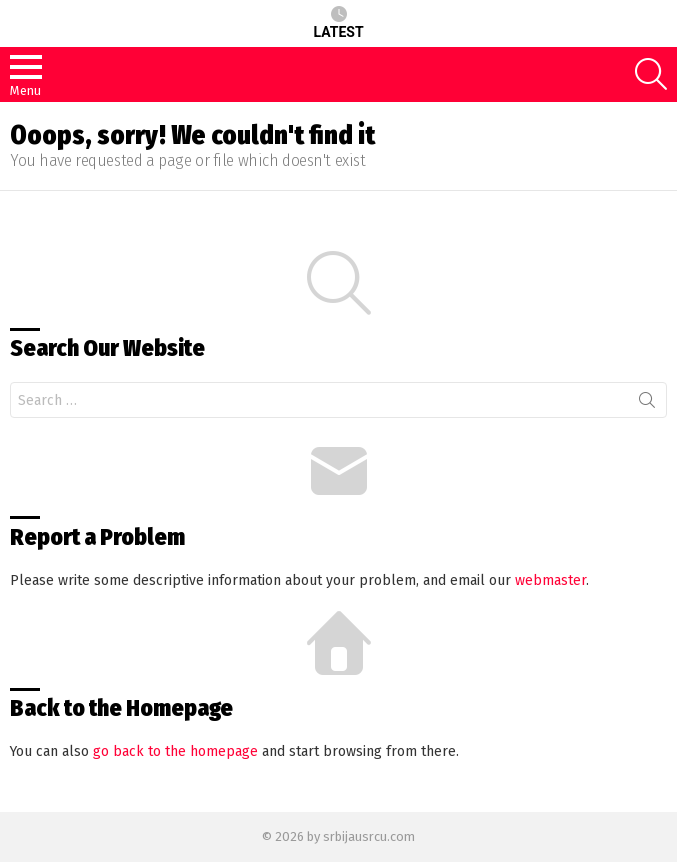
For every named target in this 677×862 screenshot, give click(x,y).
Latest (338, 23)
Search (647, 404)
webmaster (550, 580)
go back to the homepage (175, 751)
